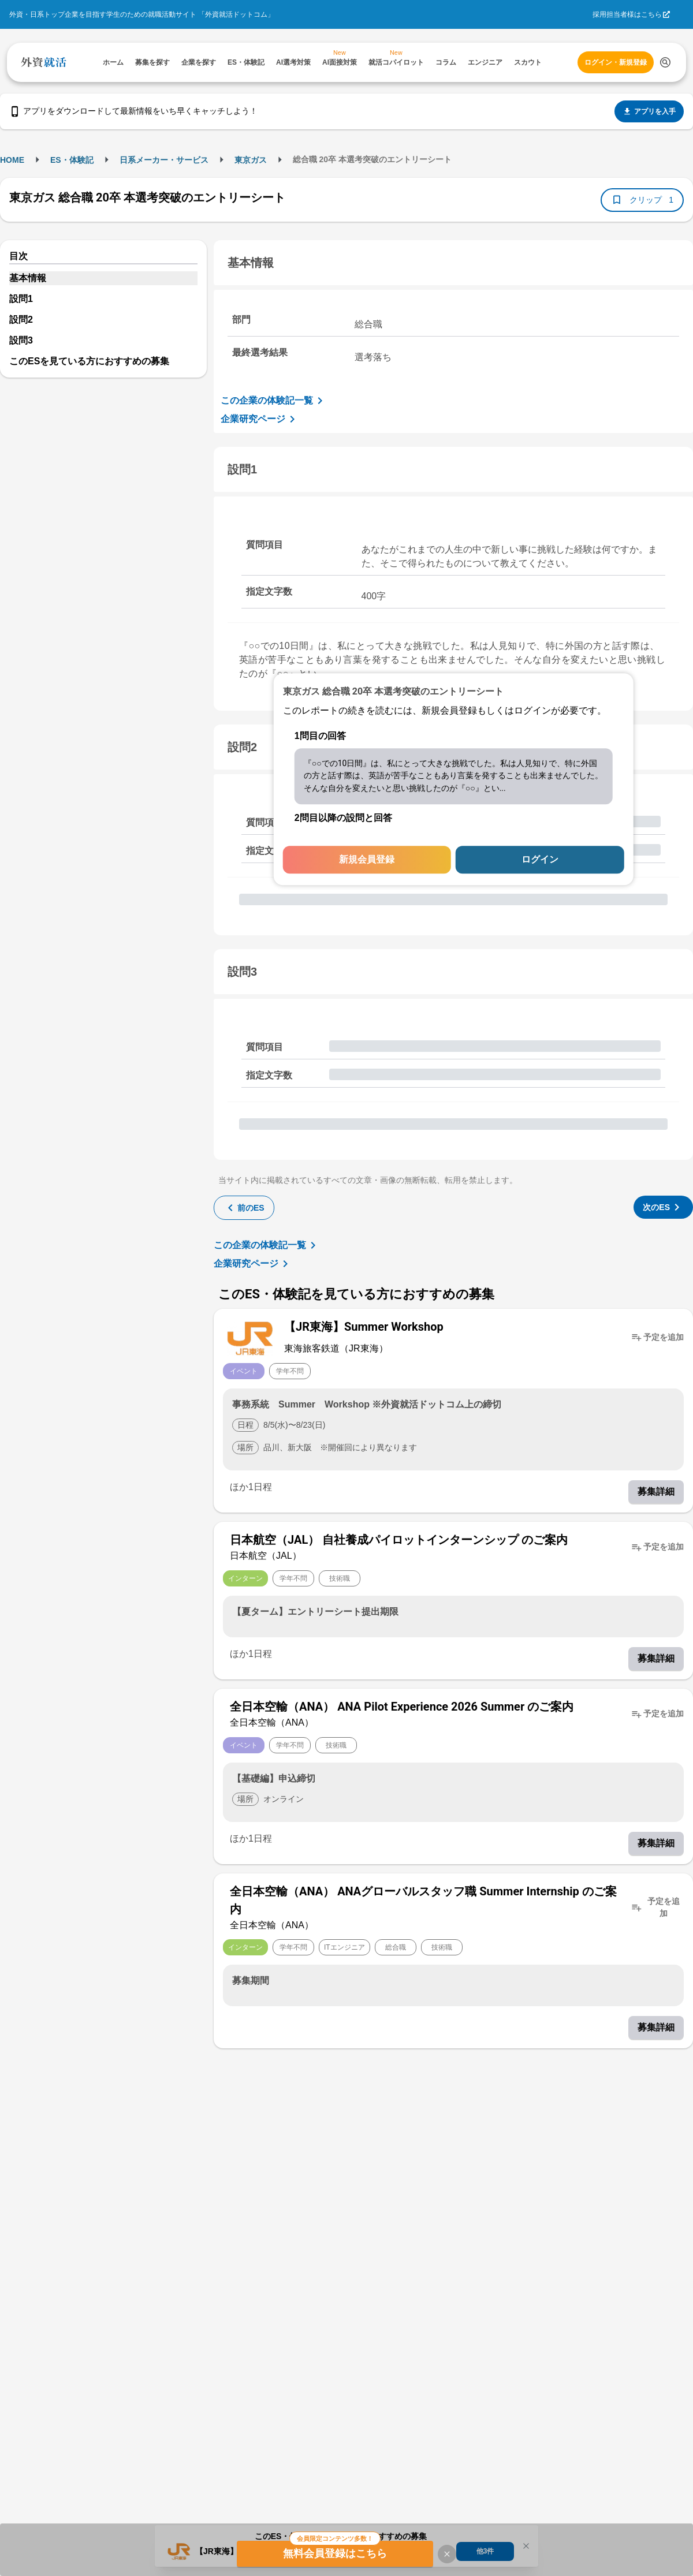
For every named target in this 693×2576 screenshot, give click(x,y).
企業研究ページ (260, 419)
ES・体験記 (72, 160)
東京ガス (250, 160)
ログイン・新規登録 (615, 62)
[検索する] (665, 62)
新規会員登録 (366, 860)
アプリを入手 (649, 111)
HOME (12, 160)
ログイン (539, 860)
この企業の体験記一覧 (274, 401)
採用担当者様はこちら (627, 14)
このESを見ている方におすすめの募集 (89, 361)
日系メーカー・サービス (164, 160)
